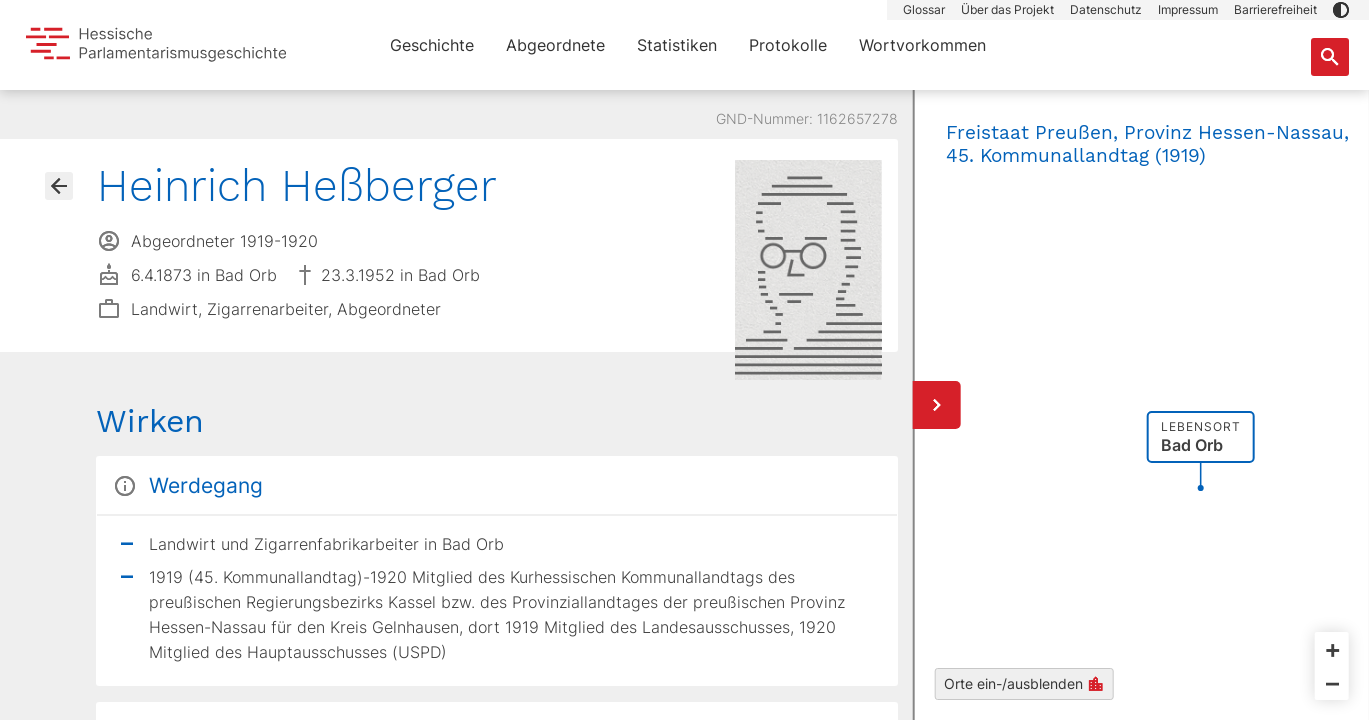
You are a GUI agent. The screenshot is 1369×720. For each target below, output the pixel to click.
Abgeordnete (555, 45)
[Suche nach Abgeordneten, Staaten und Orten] (1330, 57)
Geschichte (432, 45)
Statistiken (677, 45)
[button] (1341, 10)
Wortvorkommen (922, 45)
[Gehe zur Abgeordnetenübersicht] (59, 186)
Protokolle (788, 45)
